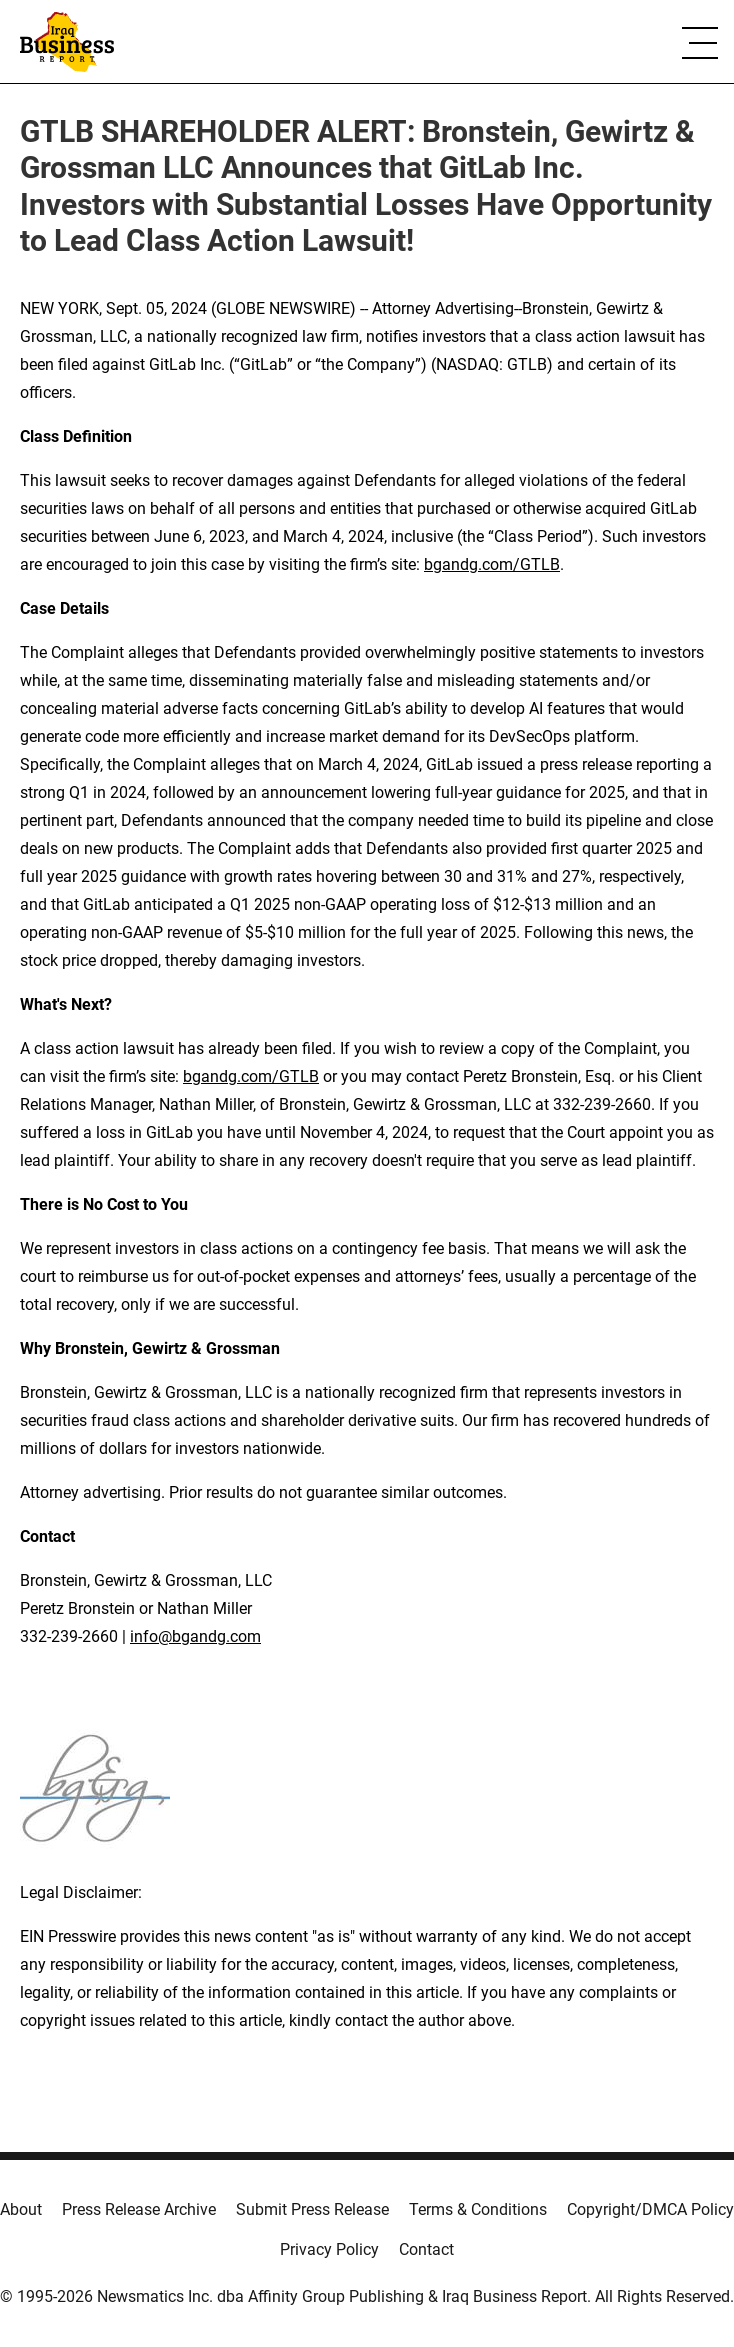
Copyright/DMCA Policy (650, 2209)
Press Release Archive (139, 2209)
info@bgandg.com (195, 1636)
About (21, 2209)
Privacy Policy (329, 2249)
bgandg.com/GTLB (492, 564)
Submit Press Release (312, 2209)
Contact (426, 2249)
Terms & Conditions (478, 2209)
